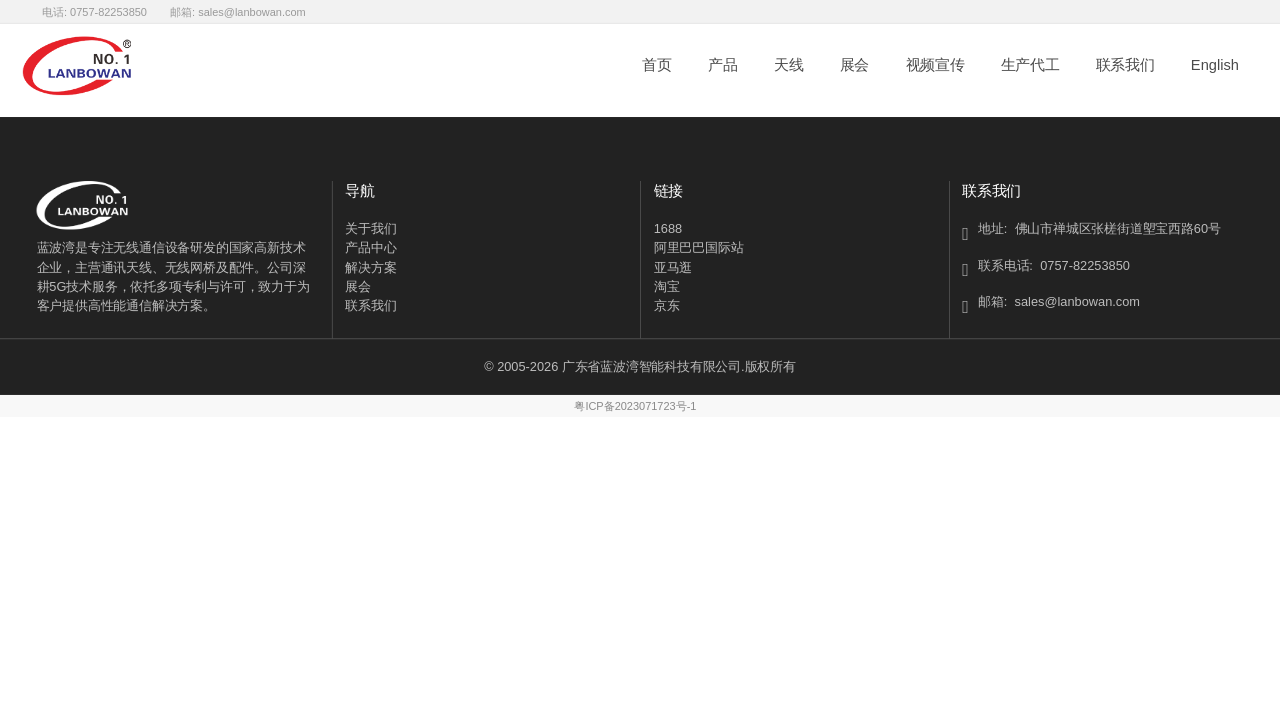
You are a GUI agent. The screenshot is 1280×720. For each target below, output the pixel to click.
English (1215, 65)
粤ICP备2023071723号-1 (635, 406)
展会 (854, 65)
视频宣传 (935, 65)
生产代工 (1030, 65)
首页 (656, 65)
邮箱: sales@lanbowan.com (238, 11)
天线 (788, 65)
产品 (722, 65)
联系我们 (1125, 65)
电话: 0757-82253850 (94, 11)
